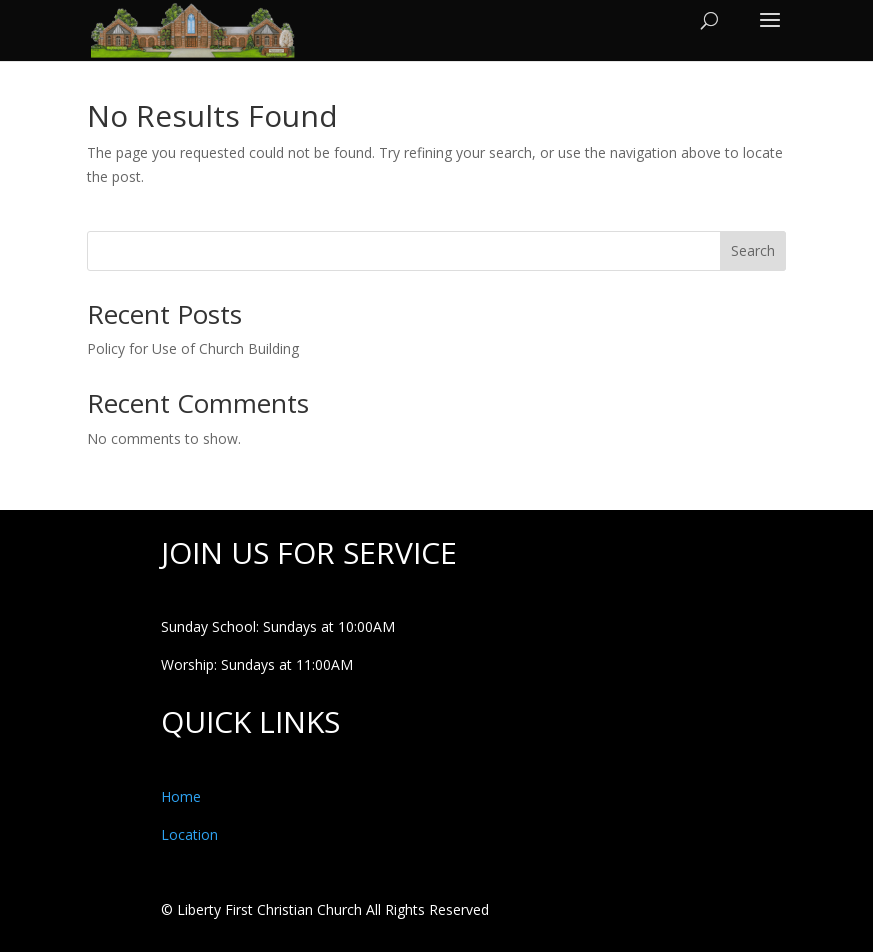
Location (189, 834)
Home (181, 796)
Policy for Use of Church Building (193, 348)
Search (753, 250)
